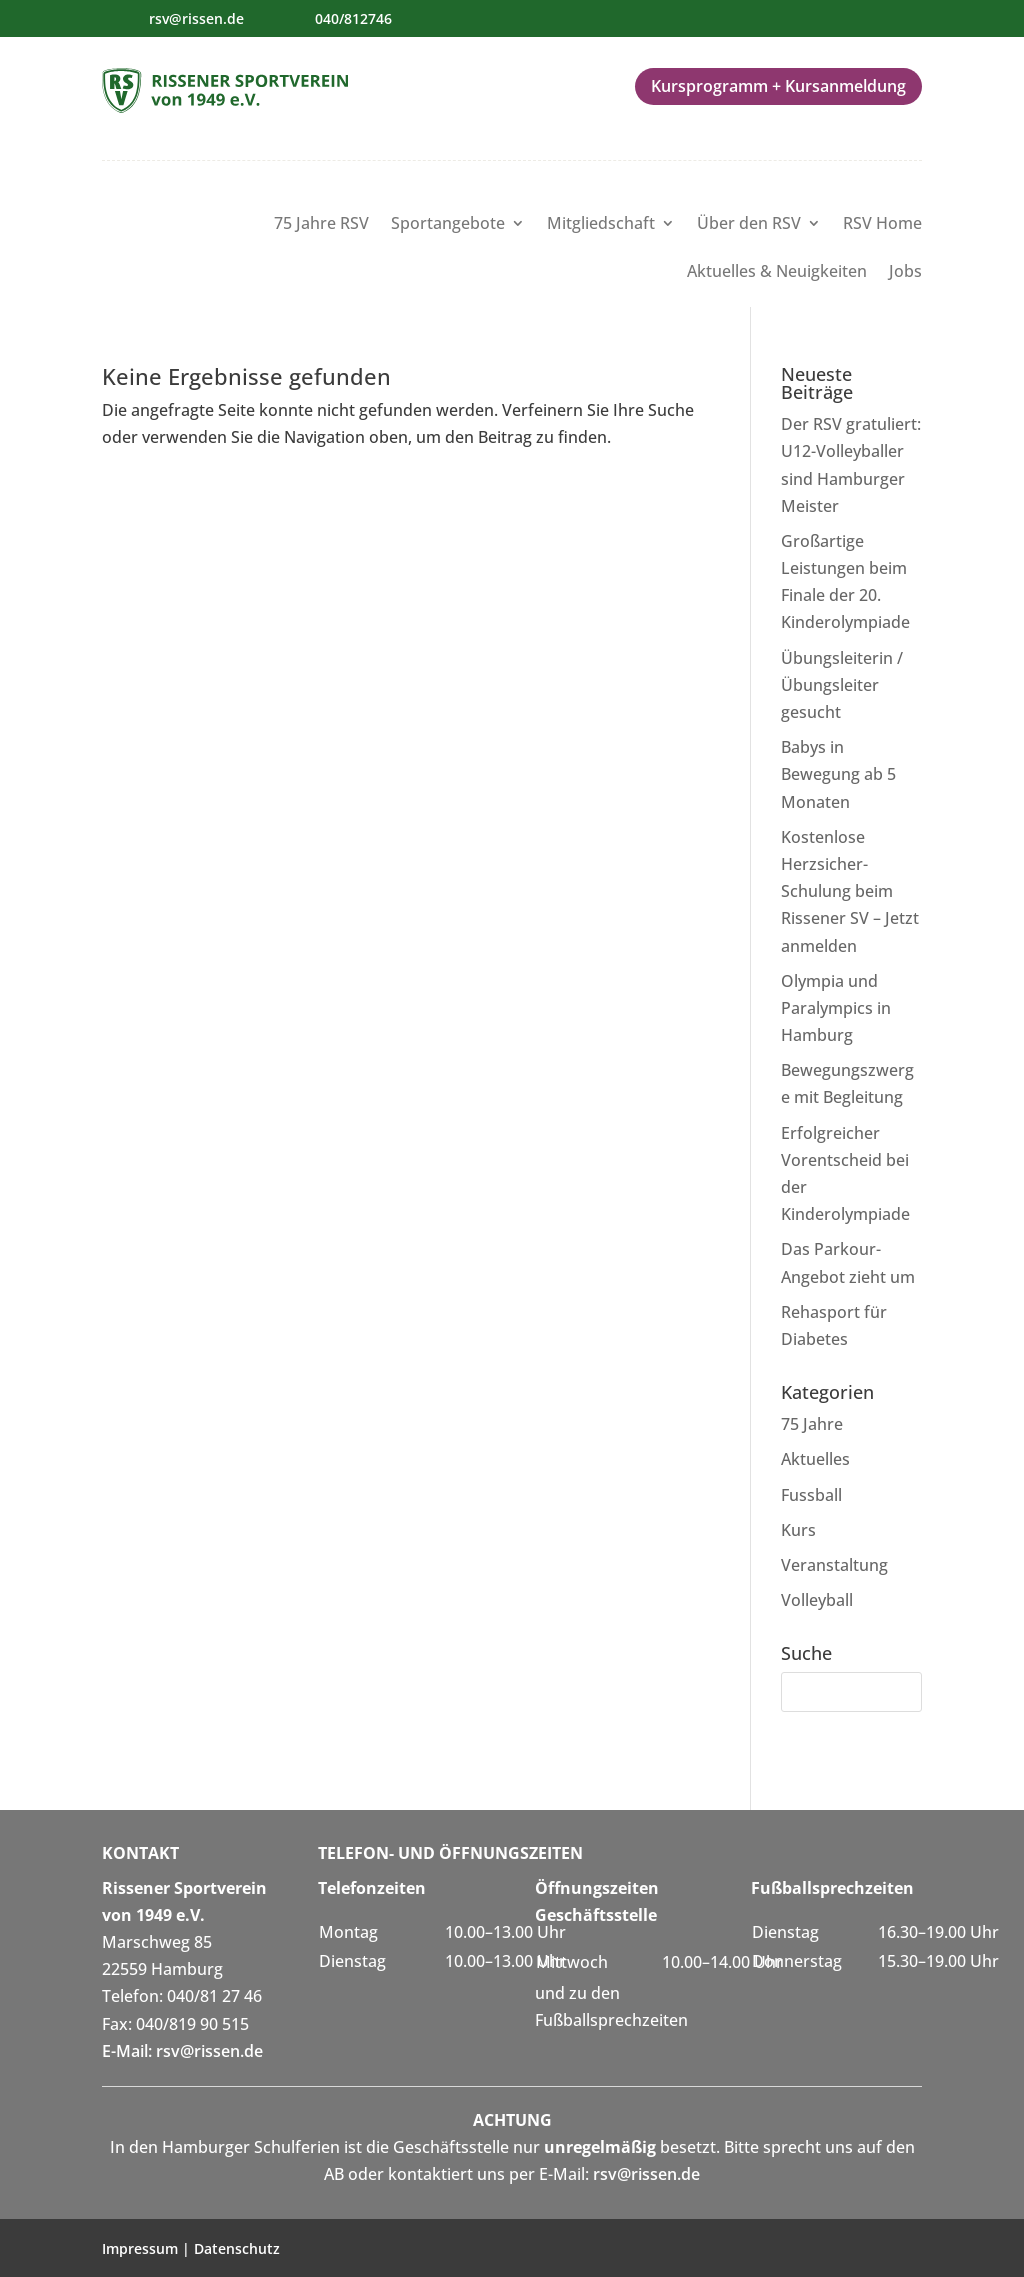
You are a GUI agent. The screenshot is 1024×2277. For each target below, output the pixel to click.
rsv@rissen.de (196, 18)
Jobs (905, 273)
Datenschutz (237, 2248)
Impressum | (148, 2248)
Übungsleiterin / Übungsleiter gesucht (842, 685)
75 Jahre (812, 1424)
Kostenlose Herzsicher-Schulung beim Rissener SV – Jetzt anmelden (850, 891)
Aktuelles (815, 1459)
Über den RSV (749, 225)
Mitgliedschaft (601, 225)
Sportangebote (448, 225)
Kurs (798, 1530)
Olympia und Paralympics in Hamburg (836, 1008)
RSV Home (882, 225)
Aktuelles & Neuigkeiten (777, 273)
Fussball (811, 1495)
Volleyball (817, 1600)
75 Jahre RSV (321, 225)
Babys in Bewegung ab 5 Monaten (838, 774)
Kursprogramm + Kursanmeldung (778, 86)
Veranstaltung (834, 1565)
